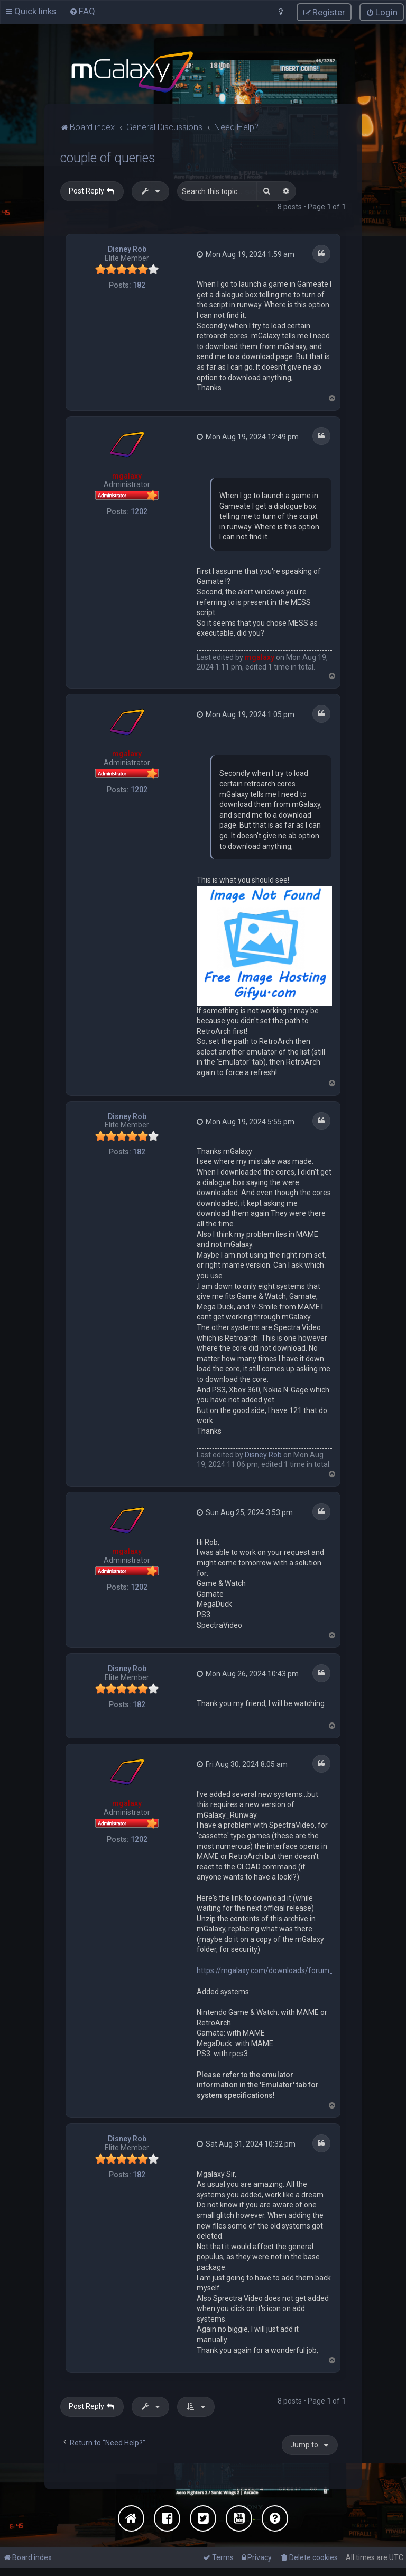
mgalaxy (127, 474)
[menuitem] (82, 11)
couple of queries (107, 156)
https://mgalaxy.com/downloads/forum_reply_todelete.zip (295, 1969)
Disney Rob (127, 247)
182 (139, 283)
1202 (139, 510)
